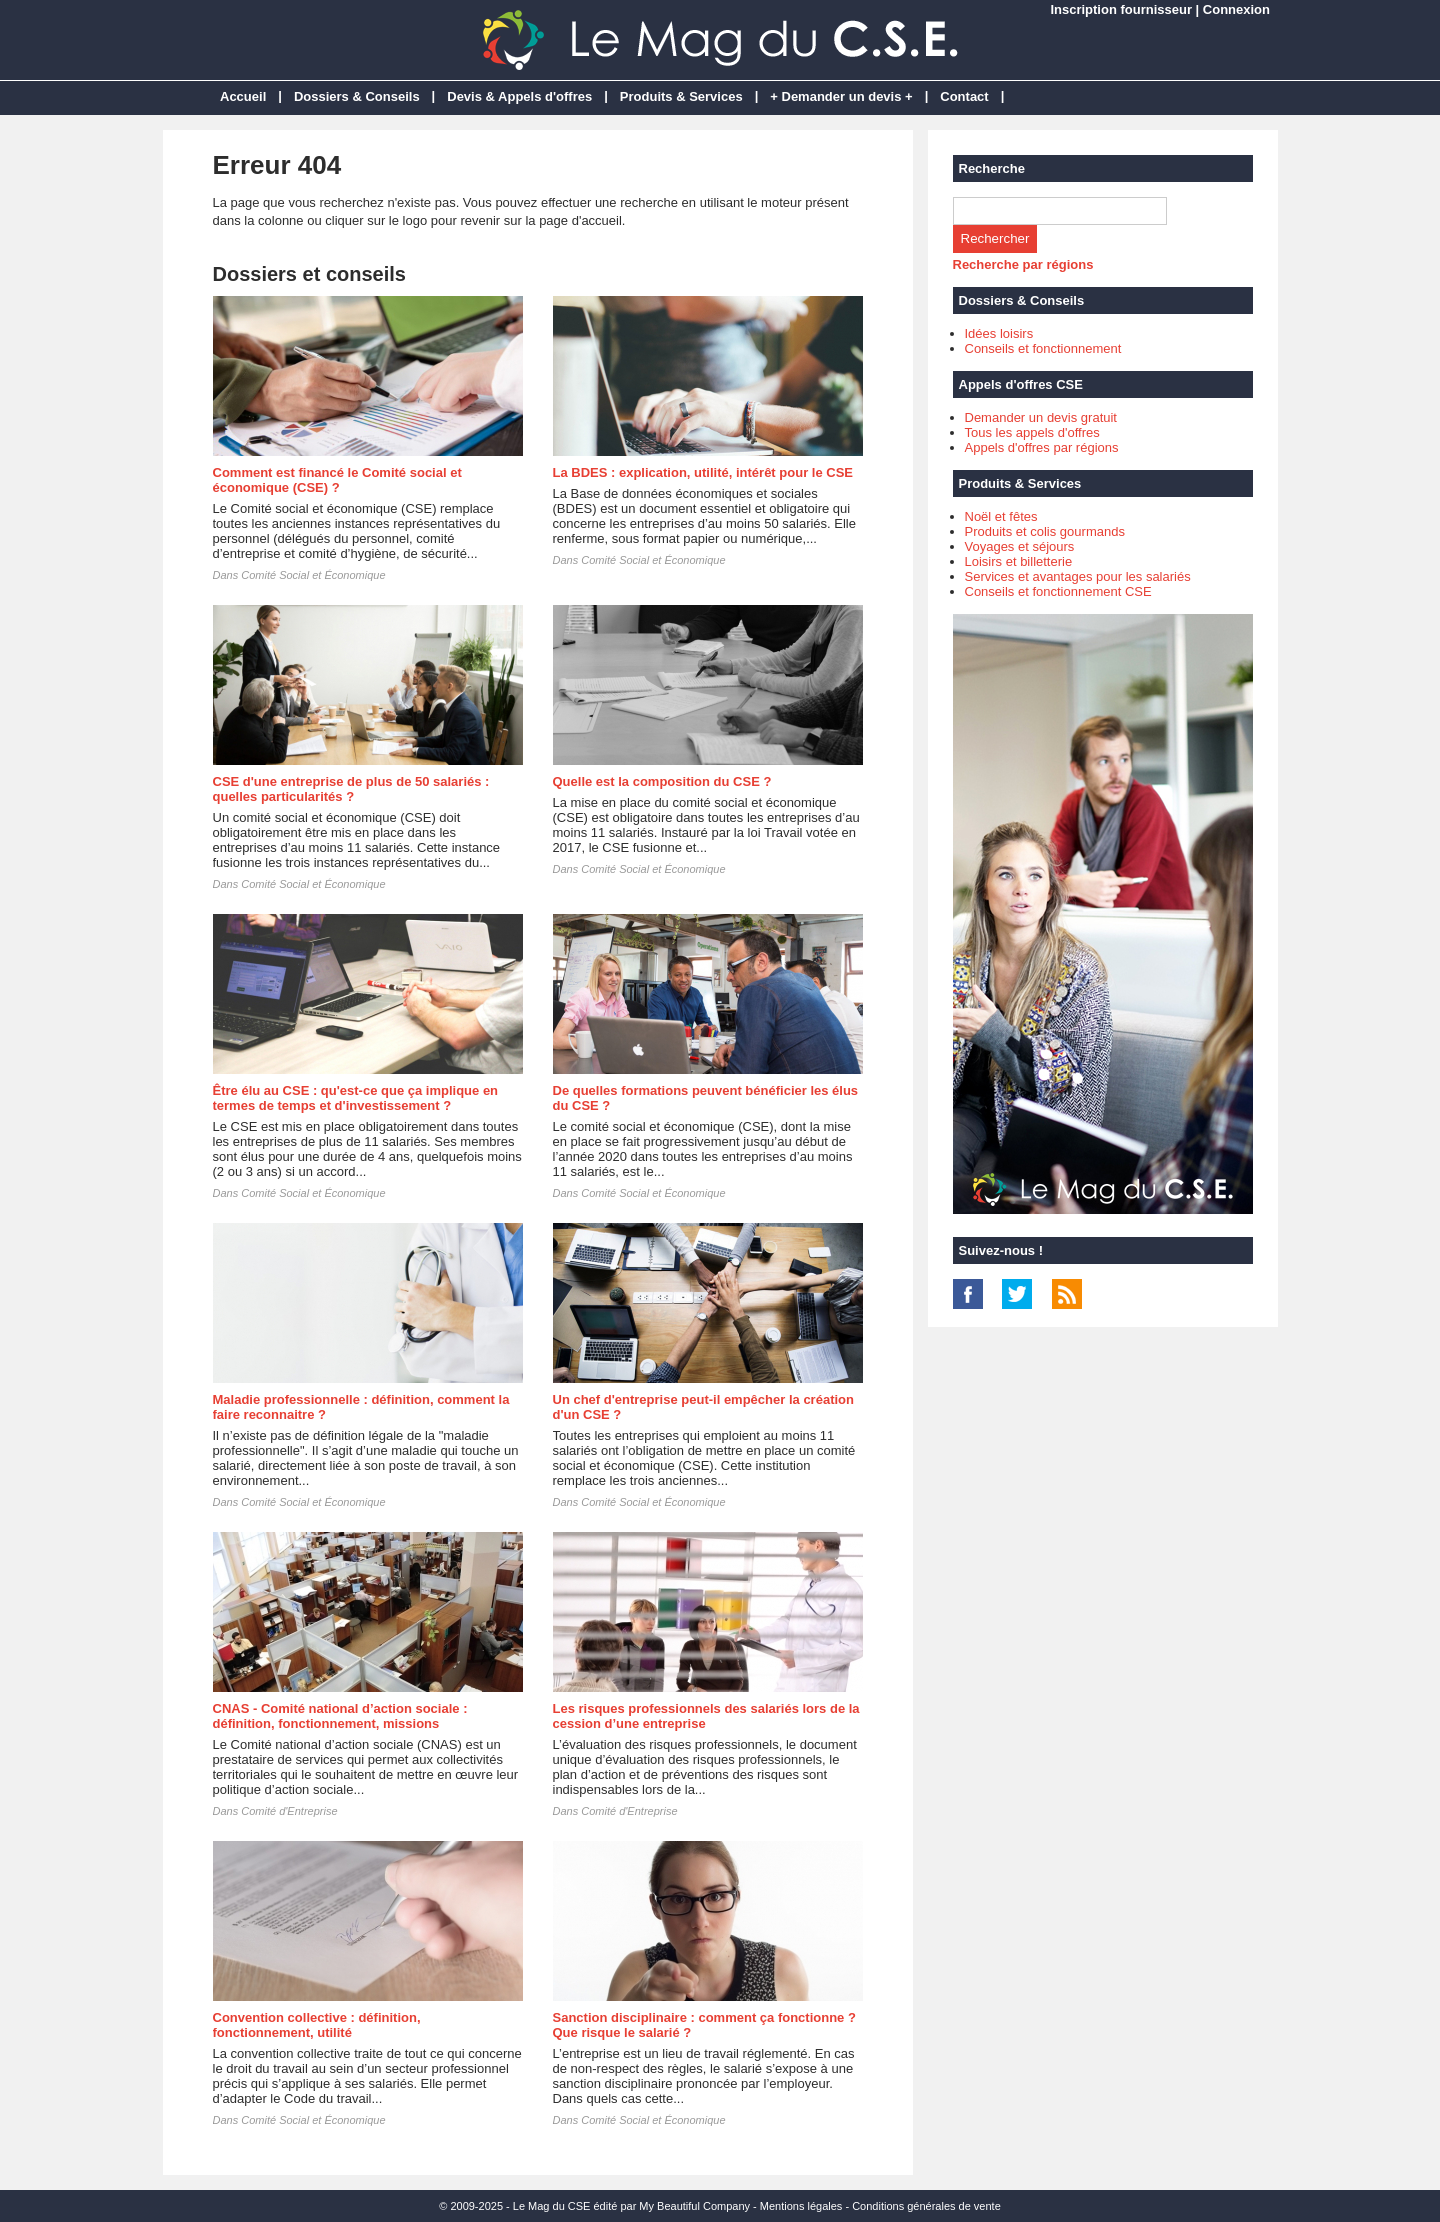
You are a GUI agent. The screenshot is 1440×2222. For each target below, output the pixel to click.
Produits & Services (681, 96)
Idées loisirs (999, 333)
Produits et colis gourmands (1045, 531)
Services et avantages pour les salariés (1078, 576)
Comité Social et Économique (313, 575)
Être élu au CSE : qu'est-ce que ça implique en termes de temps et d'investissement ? (356, 1098)
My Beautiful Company (694, 2206)
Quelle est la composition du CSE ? (662, 781)
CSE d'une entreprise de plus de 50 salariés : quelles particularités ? (351, 789)
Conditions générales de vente (926, 2206)
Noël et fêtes (1001, 516)
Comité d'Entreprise (289, 1811)
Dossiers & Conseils (357, 96)
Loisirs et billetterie (1019, 561)
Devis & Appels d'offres (519, 96)
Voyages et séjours (1020, 546)
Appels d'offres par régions (1042, 447)
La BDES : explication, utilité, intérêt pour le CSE (703, 472)
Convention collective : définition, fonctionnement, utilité (317, 2025)
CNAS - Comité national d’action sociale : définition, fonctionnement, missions (340, 1716)
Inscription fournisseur (1121, 9)
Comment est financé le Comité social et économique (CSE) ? (337, 480)
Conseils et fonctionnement (1043, 348)
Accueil (243, 96)
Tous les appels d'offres (1032, 432)
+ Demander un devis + (841, 96)
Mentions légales (801, 2206)
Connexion (1236, 9)
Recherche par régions (1023, 264)
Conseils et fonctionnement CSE (1058, 591)
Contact (964, 96)
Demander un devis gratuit (1041, 417)
